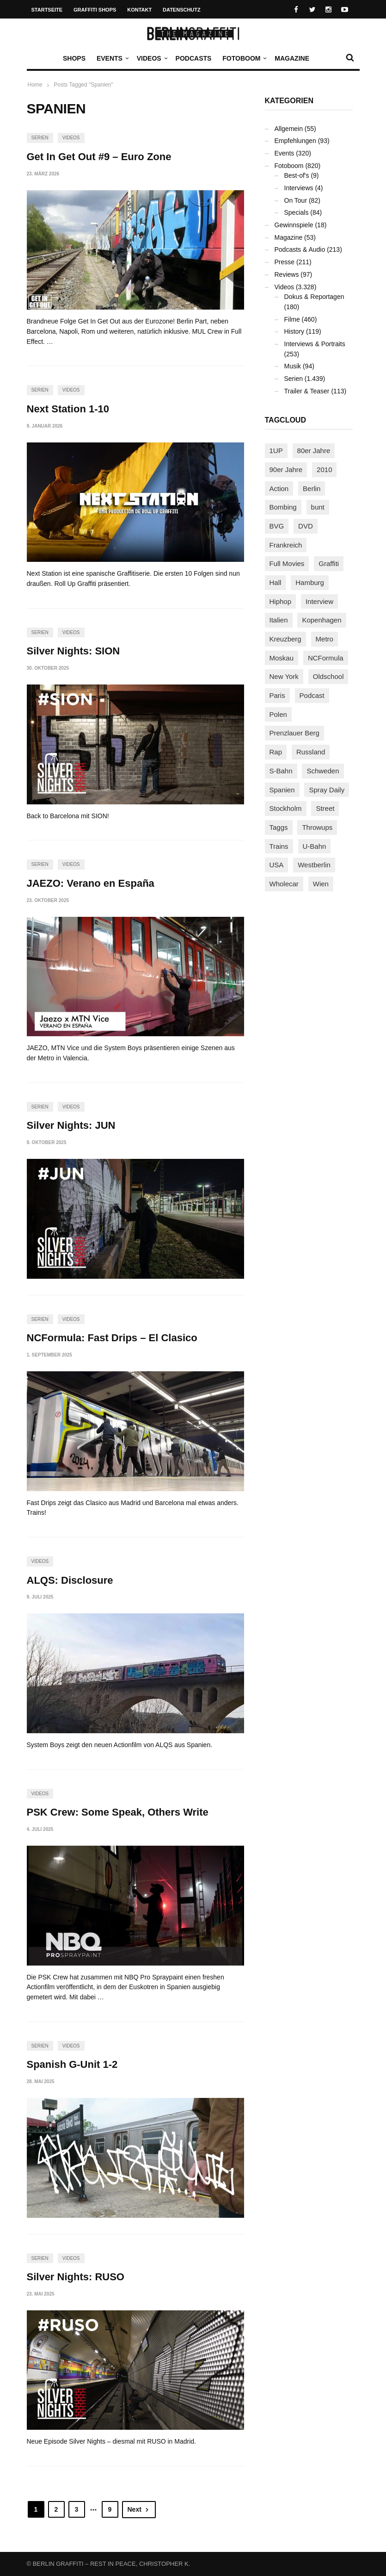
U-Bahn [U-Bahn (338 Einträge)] (314, 846)
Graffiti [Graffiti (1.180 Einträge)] (329, 563)
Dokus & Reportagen (314, 296)
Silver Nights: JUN (71, 1125)
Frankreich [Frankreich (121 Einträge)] (286, 545)
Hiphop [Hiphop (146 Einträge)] (281, 601)
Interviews (298, 188)
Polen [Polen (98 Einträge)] (278, 714)
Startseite (47, 9)
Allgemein (289, 128)
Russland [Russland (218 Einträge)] (310, 752)
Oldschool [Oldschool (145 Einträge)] (328, 676)
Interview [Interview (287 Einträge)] (319, 601)
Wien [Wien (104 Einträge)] (321, 884)
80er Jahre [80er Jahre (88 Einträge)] (314, 450)
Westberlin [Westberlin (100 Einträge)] (314, 865)
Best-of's (296, 175)
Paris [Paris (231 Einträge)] (277, 695)
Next (139, 2509)
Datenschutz (182, 9)
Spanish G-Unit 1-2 (72, 2064)
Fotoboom (243, 58)
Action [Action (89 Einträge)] (279, 488)
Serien (40, 137)
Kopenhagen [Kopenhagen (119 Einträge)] (321, 620)
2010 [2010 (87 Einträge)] (324, 469)
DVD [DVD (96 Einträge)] (305, 526)
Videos (151, 58)
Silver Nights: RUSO (75, 2277)
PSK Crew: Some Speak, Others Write (117, 1812)
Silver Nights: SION (73, 651)
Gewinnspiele (294, 225)
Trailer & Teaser (307, 391)
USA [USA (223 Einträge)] (277, 865)
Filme (292, 319)
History (294, 331)
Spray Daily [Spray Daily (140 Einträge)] (326, 790)
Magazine (292, 58)
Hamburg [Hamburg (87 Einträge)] (309, 582)
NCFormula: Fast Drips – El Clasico (112, 1338)
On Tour (295, 200)
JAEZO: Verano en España (90, 883)
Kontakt (139, 9)
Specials (296, 212)
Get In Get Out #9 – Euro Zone (99, 156)
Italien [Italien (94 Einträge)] (279, 620)
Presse (285, 262)
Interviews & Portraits (314, 344)
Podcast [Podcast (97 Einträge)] (312, 695)
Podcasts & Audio (300, 249)
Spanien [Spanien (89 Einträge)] (282, 790)
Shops (74, 58)
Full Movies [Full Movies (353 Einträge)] (287, 563)
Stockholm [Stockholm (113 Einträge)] (286, 808)
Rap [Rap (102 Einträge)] (276, 752)
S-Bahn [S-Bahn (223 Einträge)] (281, 771)
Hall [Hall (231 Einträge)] (276, 582)
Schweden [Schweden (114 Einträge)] (322, 771)
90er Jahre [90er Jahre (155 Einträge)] (286, 469)
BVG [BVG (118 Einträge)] (277, 526)
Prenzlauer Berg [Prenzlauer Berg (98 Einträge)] (294, 733)
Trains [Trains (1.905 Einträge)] (279, 846)
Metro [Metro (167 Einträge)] (324, 639)
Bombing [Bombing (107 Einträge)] (283, 507)
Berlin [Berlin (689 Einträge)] (311, 488)
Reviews (287, 274)
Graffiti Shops (95, 9)
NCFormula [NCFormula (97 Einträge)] (325, 658)
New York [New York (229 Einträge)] (284, 676)
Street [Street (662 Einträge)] (325, 808)
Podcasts (194, 58)
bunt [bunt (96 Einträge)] (318, 507)
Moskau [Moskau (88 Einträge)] (282, 658)
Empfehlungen (295, 140)
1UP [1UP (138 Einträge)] (276, 450)
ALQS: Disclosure (70, 1580)
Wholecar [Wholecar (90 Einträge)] (284, 884)
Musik (292, 366)
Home (35, 84)
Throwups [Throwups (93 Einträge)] (317, 827)
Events (112, 58)
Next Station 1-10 (68, 409)
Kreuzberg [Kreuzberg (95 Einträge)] (285, 639)
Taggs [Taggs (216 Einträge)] (279, 827)
